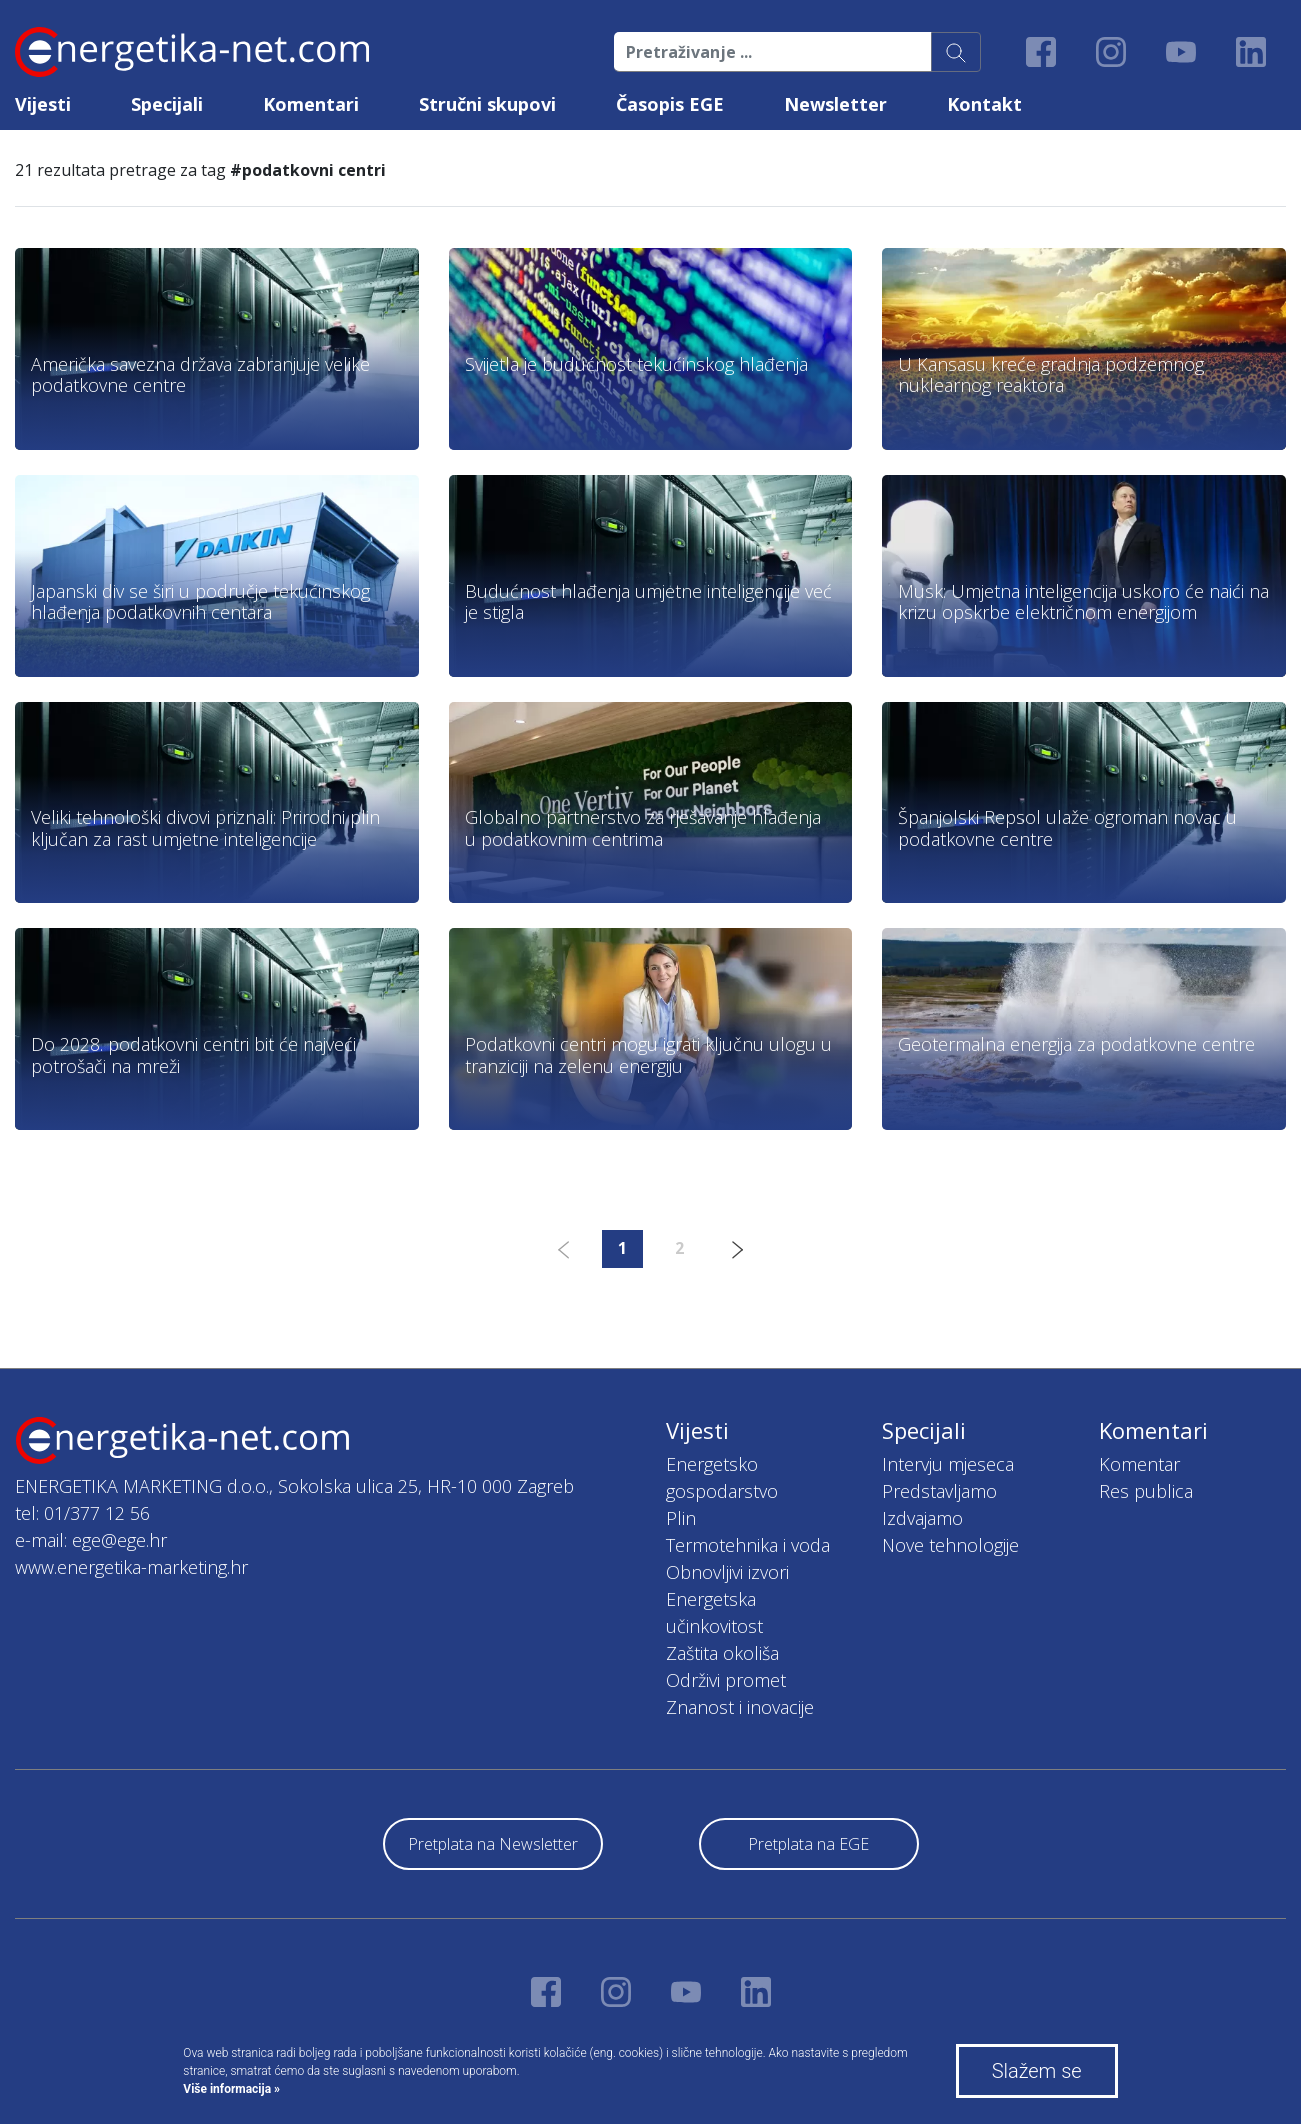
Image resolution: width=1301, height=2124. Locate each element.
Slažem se (1037, 2071)
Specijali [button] (167, 104)
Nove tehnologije (950, 1545)
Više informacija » (231, 2089)
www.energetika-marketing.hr (131, 1567)
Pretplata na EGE (808, 1844)
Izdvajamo (922, 1518)
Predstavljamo (939, 1491)
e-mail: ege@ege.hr (91, 1540)
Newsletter (835, 104)
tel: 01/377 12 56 (82, 1513)
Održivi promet (726, 1680)
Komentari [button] (311, 104)
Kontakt (984, 104)
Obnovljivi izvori (727, 1572)
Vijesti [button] (43, 104)
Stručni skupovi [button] (487, 104)
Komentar (1139, 1464)
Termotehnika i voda (748, 1545)
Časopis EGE (670, 104)
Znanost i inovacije (740, 1707)
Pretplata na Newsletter (493, 1844)
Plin (681, 1518)
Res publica (1146, 1491)
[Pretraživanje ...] (773, 52)
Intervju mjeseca (948, 1464)
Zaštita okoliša (722, 1653)
